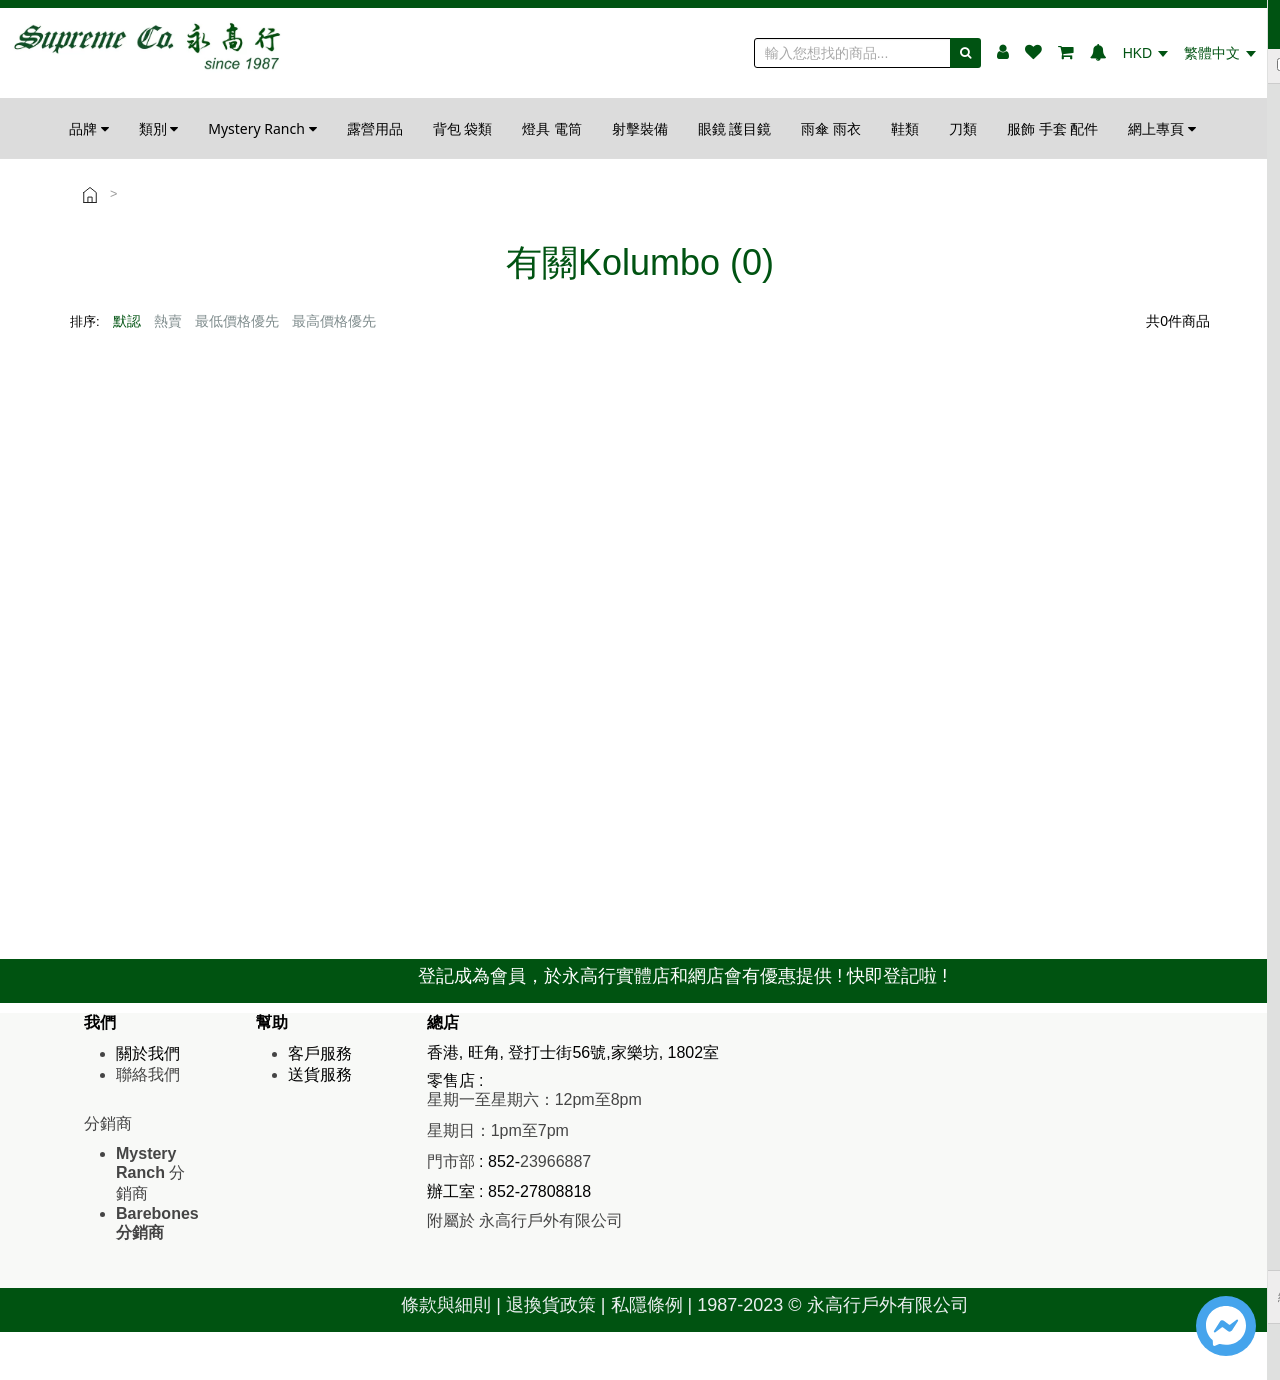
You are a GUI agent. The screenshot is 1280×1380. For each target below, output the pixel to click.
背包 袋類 (463, 128)
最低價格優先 (237, 321)
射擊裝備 (640, 128)
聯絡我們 (148, 1074)
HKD (1145, 53)
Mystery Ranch (262, 128)
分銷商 (150, 1173)
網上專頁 (1162, 128)
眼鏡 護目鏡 (735, 128)
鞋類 (905, 128)
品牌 (89, 128)
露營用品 (375, 128)
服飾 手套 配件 (1052, 128)
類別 (159, 128)
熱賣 (168, 321)
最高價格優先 (334, 321)
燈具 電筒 (552, 128)
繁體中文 (1220, 53)
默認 (127, 321)
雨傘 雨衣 (831, 128)
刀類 (963, 128)
